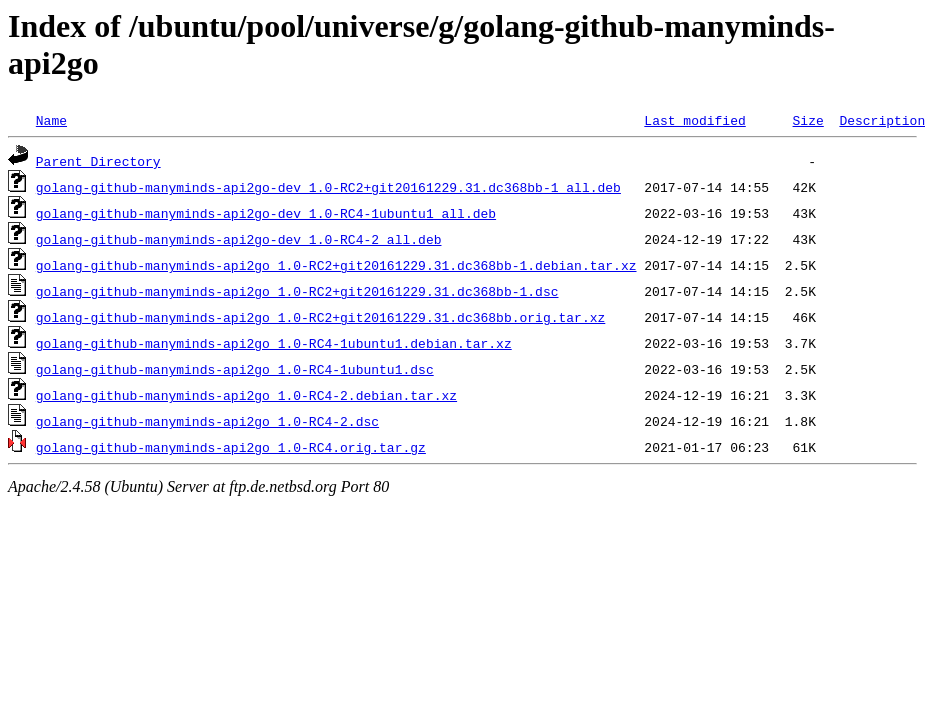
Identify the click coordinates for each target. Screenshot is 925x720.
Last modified (694, 120)
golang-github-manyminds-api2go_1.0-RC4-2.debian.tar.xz (246, 395)
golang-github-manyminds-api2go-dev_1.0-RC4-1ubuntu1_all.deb (266, 213)
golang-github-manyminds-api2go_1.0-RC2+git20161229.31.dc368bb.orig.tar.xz (320, 317)
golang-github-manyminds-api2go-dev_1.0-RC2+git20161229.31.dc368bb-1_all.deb (328, 187)
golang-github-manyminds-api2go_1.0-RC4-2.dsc (207, 421)
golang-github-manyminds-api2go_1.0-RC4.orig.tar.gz (231, 447)
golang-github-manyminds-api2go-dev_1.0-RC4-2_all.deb (239, 239)
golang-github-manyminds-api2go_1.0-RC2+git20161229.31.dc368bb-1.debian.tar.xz (336, 265)
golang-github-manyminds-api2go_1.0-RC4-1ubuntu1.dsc (235, 369)
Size (807, 120)
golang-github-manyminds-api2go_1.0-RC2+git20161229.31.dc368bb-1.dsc (297, 291)
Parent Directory (98, 161)
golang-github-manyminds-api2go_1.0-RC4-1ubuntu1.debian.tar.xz (274, 343)
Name (51, 120)
